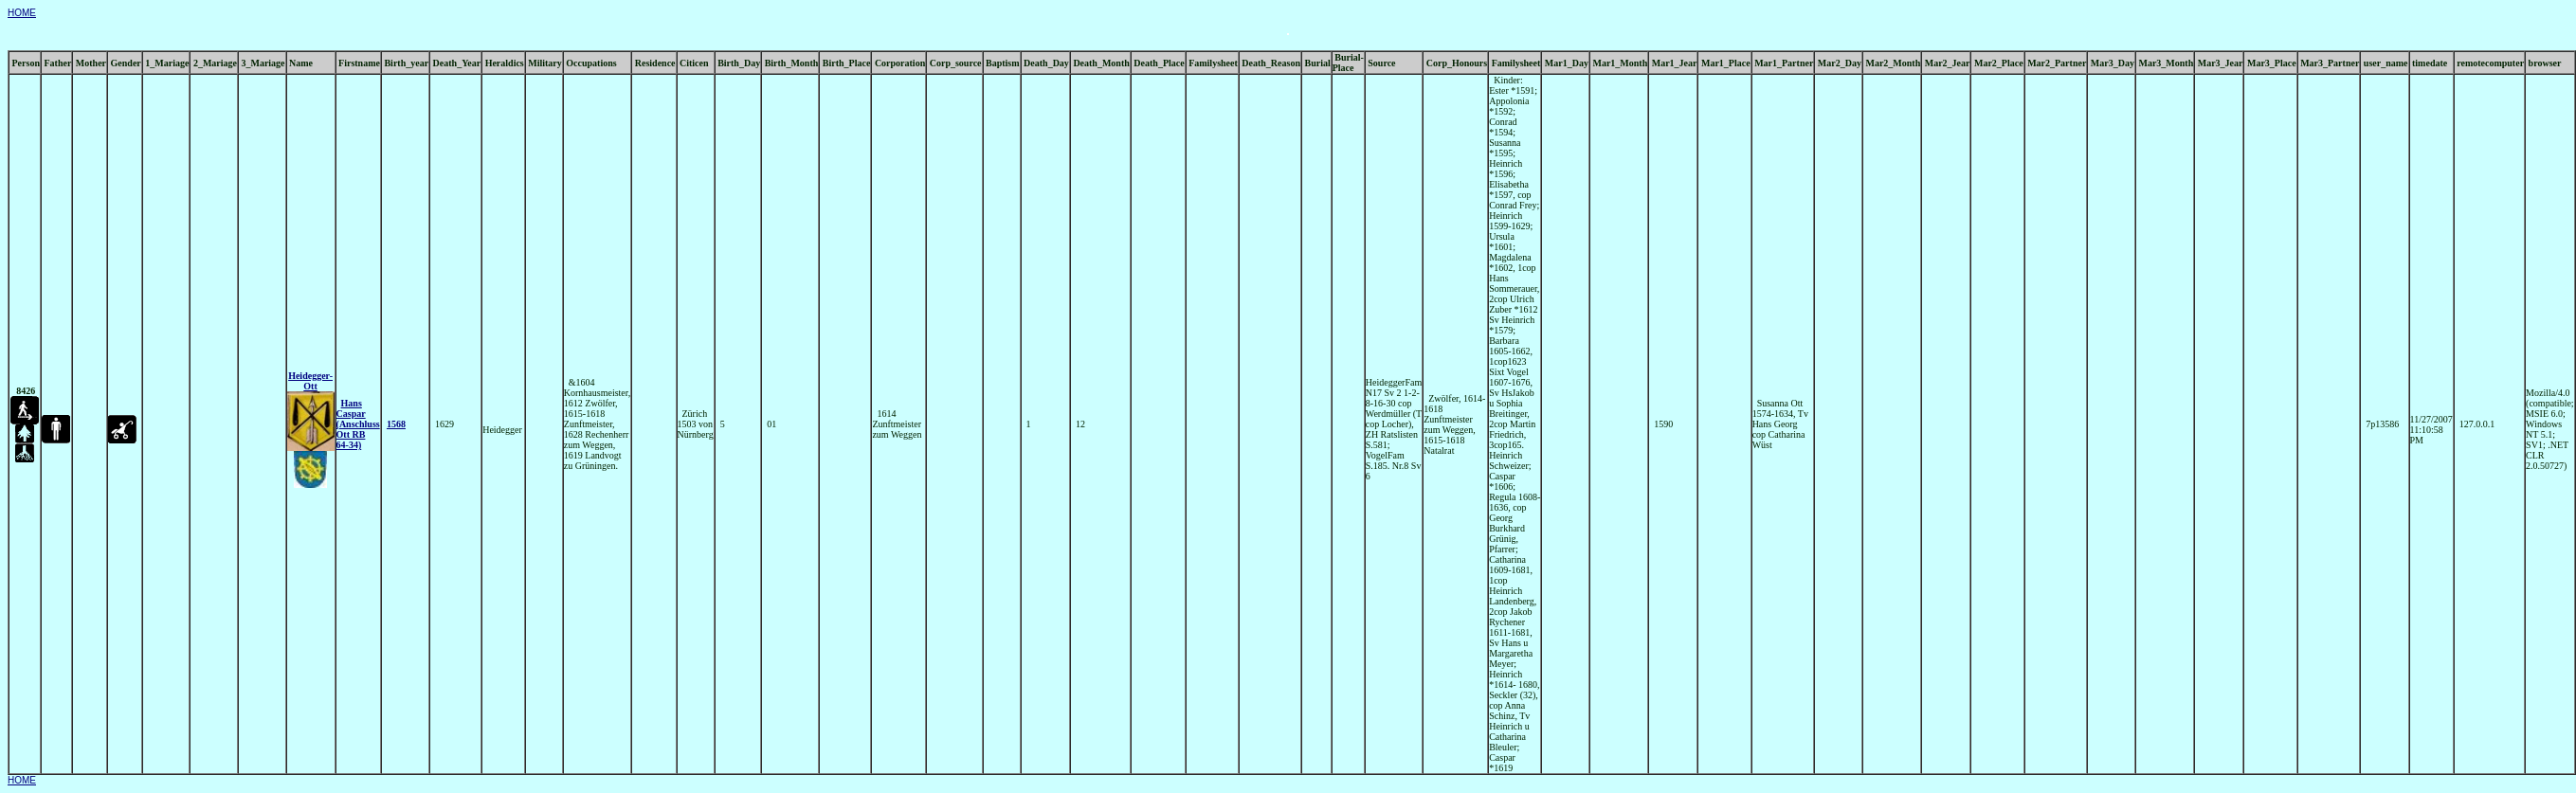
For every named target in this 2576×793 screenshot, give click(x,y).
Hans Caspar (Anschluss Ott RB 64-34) (358, 424)
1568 (396, 424)
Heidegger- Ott (310, 380)
